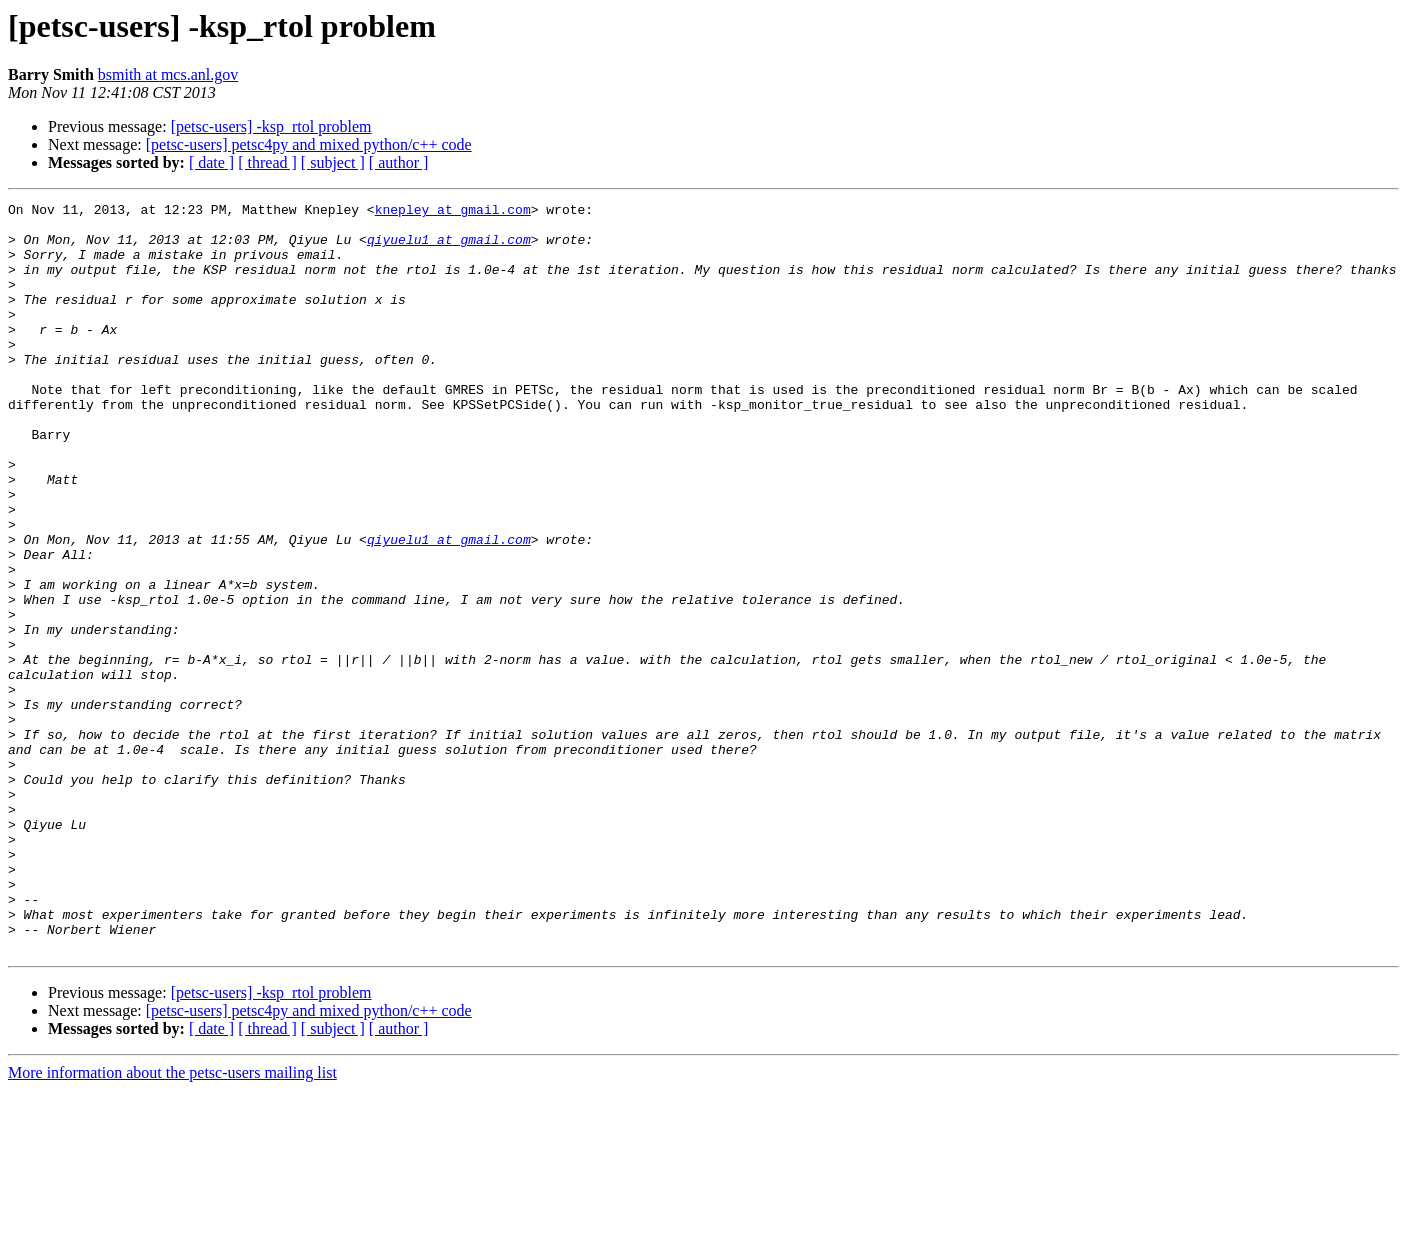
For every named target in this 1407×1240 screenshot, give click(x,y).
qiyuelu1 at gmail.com (449, 248)
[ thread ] (267, 162)
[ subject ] (333, 162)
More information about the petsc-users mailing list (172, 1222)
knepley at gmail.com (453, 212)
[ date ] (211, 162)
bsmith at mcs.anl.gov (168, 74)
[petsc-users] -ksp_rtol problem (271, 126)
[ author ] (399, 162)
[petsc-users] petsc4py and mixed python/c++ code (309, 144)
